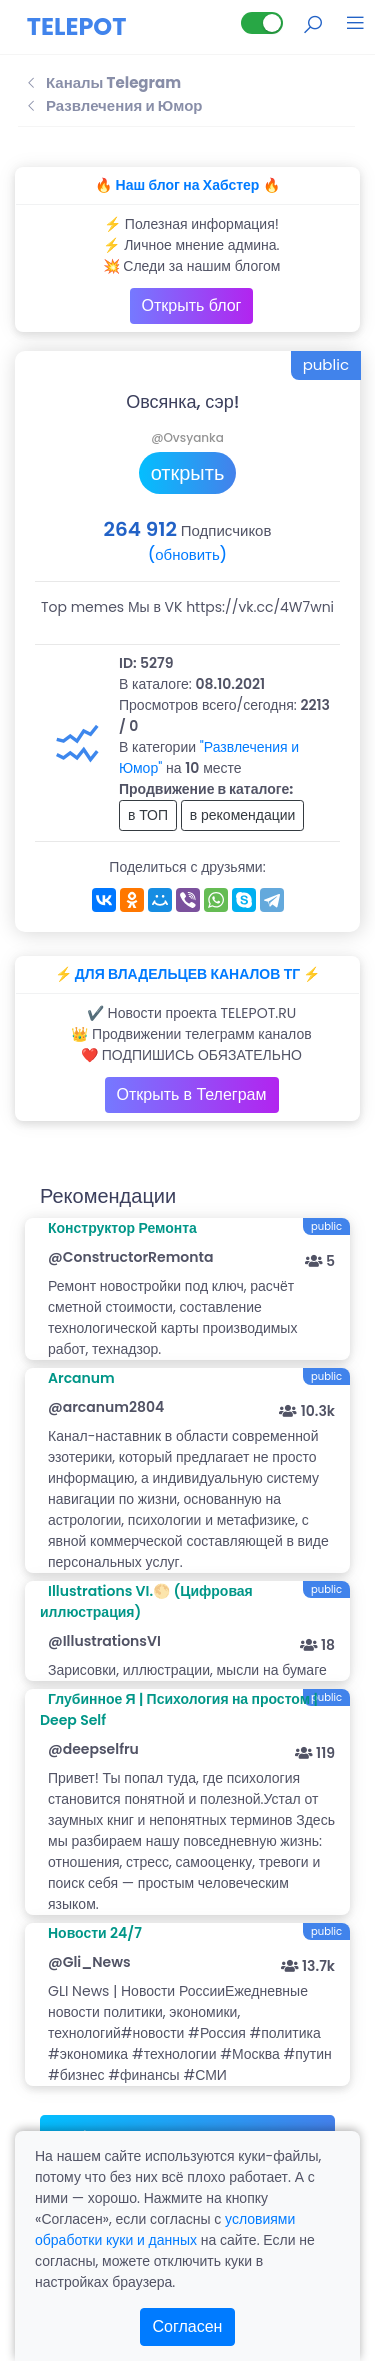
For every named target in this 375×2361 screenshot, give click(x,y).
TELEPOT (77, 26)
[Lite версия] (262, 23)
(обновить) (187, 554)
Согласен (188, 2326)
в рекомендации (243, 815)
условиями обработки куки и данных (165, 2229)
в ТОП (148, 815)
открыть (188, 473)
